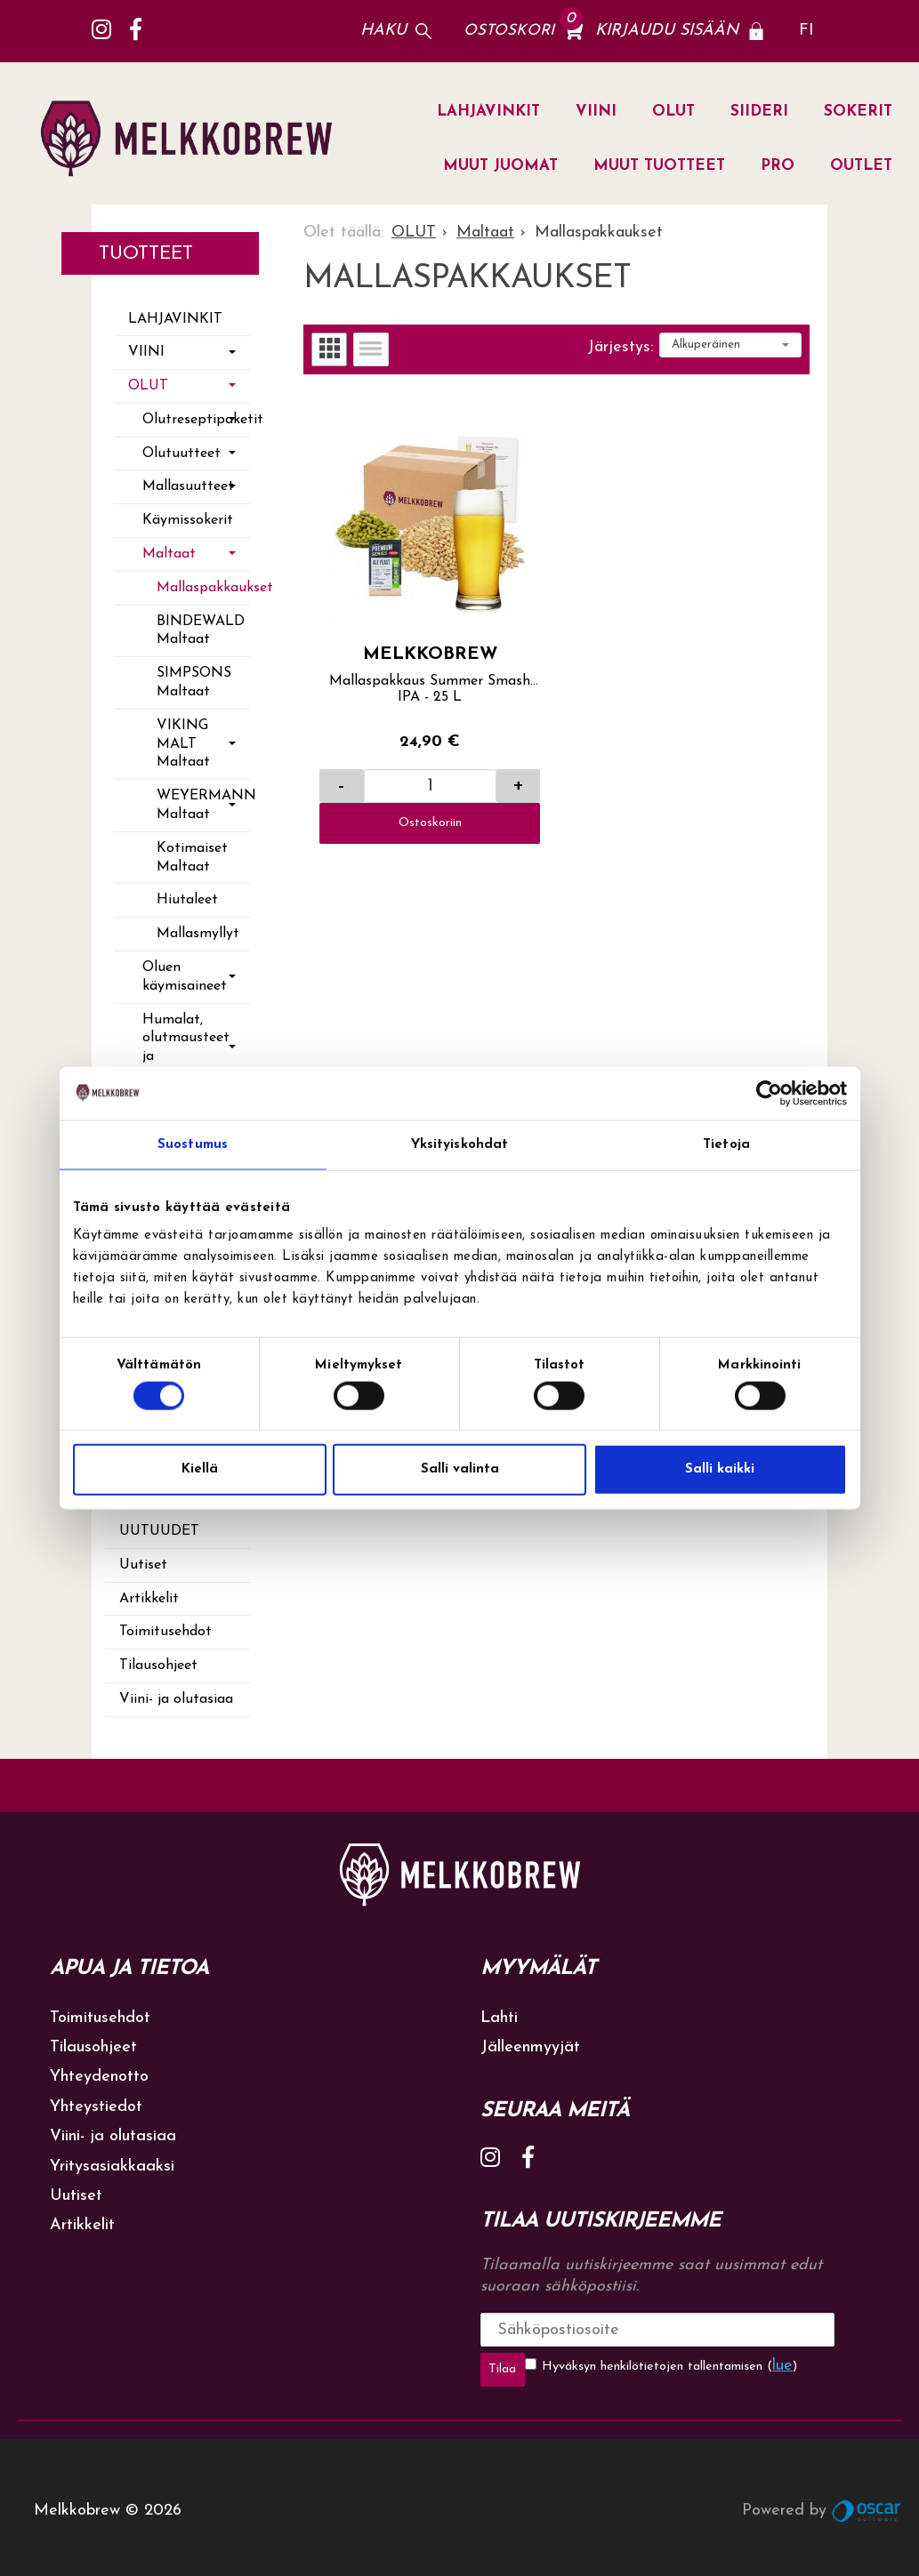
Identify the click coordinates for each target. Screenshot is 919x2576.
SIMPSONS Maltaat (194, 682)
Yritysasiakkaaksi (112, 2166)
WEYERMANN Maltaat (203, 805)
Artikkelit (149, 1599)
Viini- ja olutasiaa (176, 1699)
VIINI (596, 111)
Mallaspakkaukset (203, 588)
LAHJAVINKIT (488, 111)
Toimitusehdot (165, 1632)
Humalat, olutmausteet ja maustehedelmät (196, 1047)
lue (737, 2365)
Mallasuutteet (188, 486)
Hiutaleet (187, 900)
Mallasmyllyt (198, 934)
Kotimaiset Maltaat (192, 857)
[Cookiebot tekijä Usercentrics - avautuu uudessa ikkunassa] (769, 1092)
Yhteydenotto (99, 2076)
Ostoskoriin (430, 823)
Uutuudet (159, 1531)
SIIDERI (759, 111)
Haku (383, 30)
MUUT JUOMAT (500, 165)
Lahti (499, 2018)
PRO (777, 165)
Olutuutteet (181, 453)
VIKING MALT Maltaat (183, 744)
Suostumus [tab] (192, 1144)
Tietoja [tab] (726, 1144)
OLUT (673, 111)
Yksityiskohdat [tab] (459, 1144)
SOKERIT (858, 111)
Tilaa (775, 2329)
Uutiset (143, 1565)
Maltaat (169, 554)
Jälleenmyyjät (530, 2047)
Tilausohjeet (158, 1665)
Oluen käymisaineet (184, 976)
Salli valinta (460, 1469)
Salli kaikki (719, 1469)
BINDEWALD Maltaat (201, 630)
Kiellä (199, 1469)
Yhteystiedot (96, 2107)
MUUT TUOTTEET (659, 165)
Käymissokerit (187, 520)
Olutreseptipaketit (196, 420)
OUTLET (861, 165)
